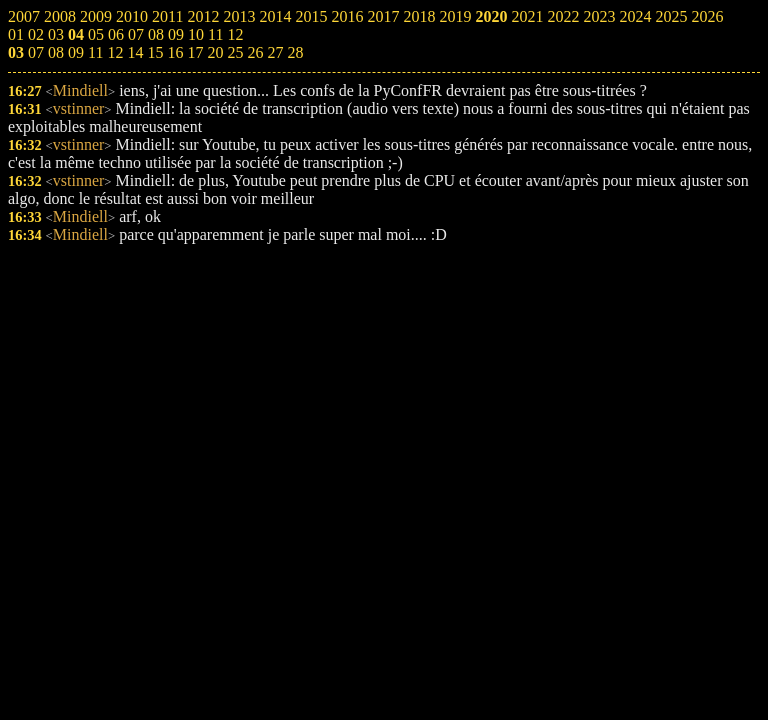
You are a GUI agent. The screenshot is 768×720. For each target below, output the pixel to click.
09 (76, 52)
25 (235, 52)
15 (155, 52)
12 (115, 52)
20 (215, 52)
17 (195, 52)
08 (56, 52)
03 (16, 52)
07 (36, 52)
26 (255, 52)
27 (275, 52)
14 (135, 52)
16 (175, 52)
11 (95, 52)
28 (295, 52)
